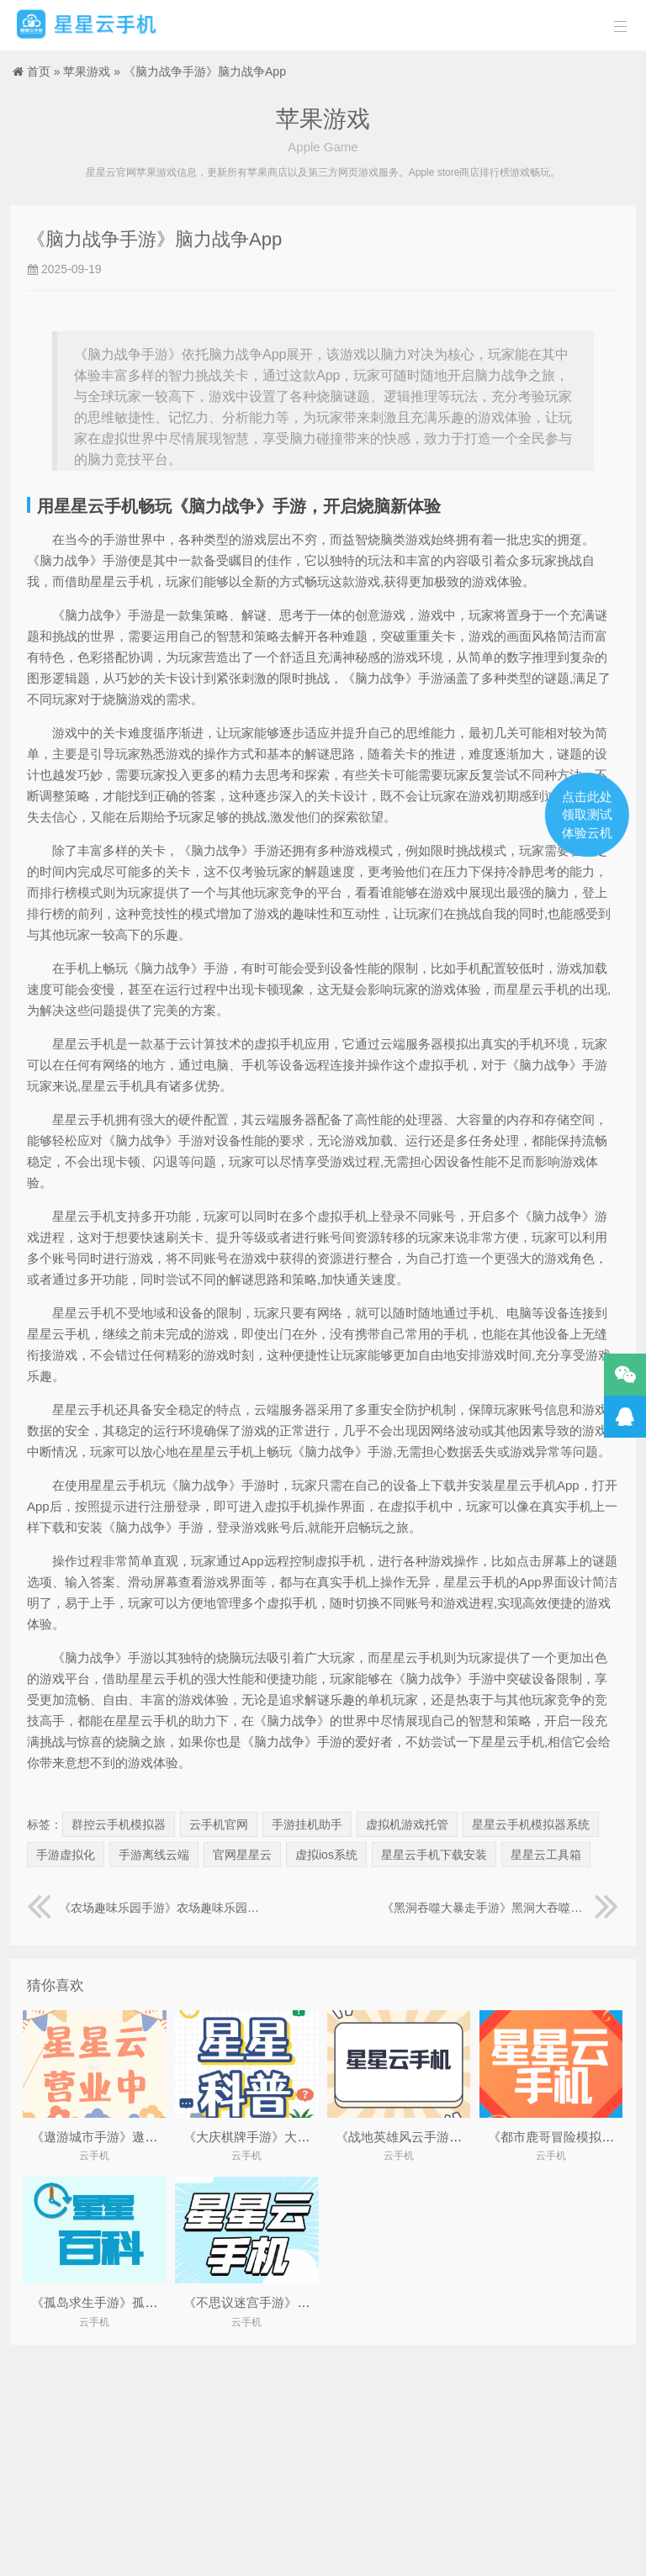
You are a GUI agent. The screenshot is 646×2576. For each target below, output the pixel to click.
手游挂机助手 (307, 1824)
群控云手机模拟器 (118, 1824)
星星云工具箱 (546, 1854)
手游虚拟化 (65, 1854)
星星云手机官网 (86, 25)
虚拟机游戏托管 (407, 1824)
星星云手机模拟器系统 (531, 1824)
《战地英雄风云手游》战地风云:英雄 (438, 2137)
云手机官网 (218, 1824)
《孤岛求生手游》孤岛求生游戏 (119, 2302)
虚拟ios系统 (326, 1854)
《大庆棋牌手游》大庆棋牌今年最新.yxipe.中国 (315, 2137)
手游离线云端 (154, 1854)
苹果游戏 (86, 71)
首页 (38, 71)
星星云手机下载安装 (434, 1854)
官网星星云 (242, 1854)
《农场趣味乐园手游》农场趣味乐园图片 (145, 1907)
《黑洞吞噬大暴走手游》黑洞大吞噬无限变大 (500, 1907)
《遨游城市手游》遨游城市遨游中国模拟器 (151, 2137)
